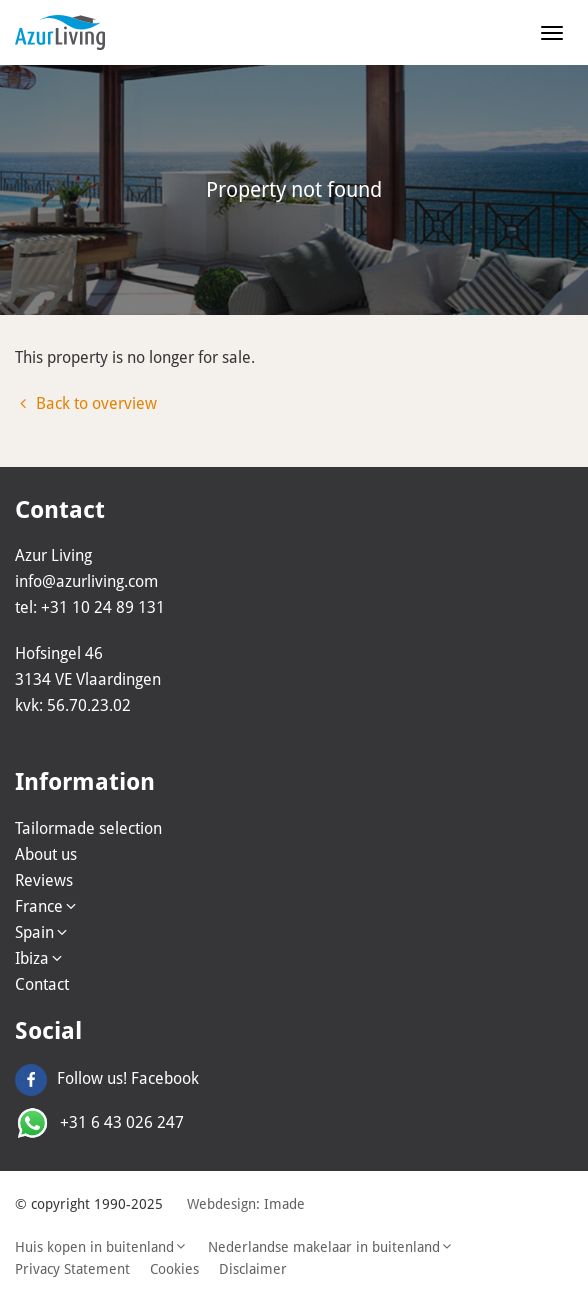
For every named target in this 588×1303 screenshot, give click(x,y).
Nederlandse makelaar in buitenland (331, 1247)
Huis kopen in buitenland (101, 1247)
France (47, 906)
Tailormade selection (88, 828)
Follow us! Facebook (107, 1078)
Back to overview (86, 403)
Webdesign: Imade (246, 1204)
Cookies (174, 1269)
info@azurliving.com (86, 581)
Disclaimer (253, 1269)
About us (46, 854)
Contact (42, 984)
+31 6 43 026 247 (99, 1122)
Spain (42, 932)
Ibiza (40, 958)
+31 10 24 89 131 (103, 607)
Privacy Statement (72, 1269)
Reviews (44, 880)
